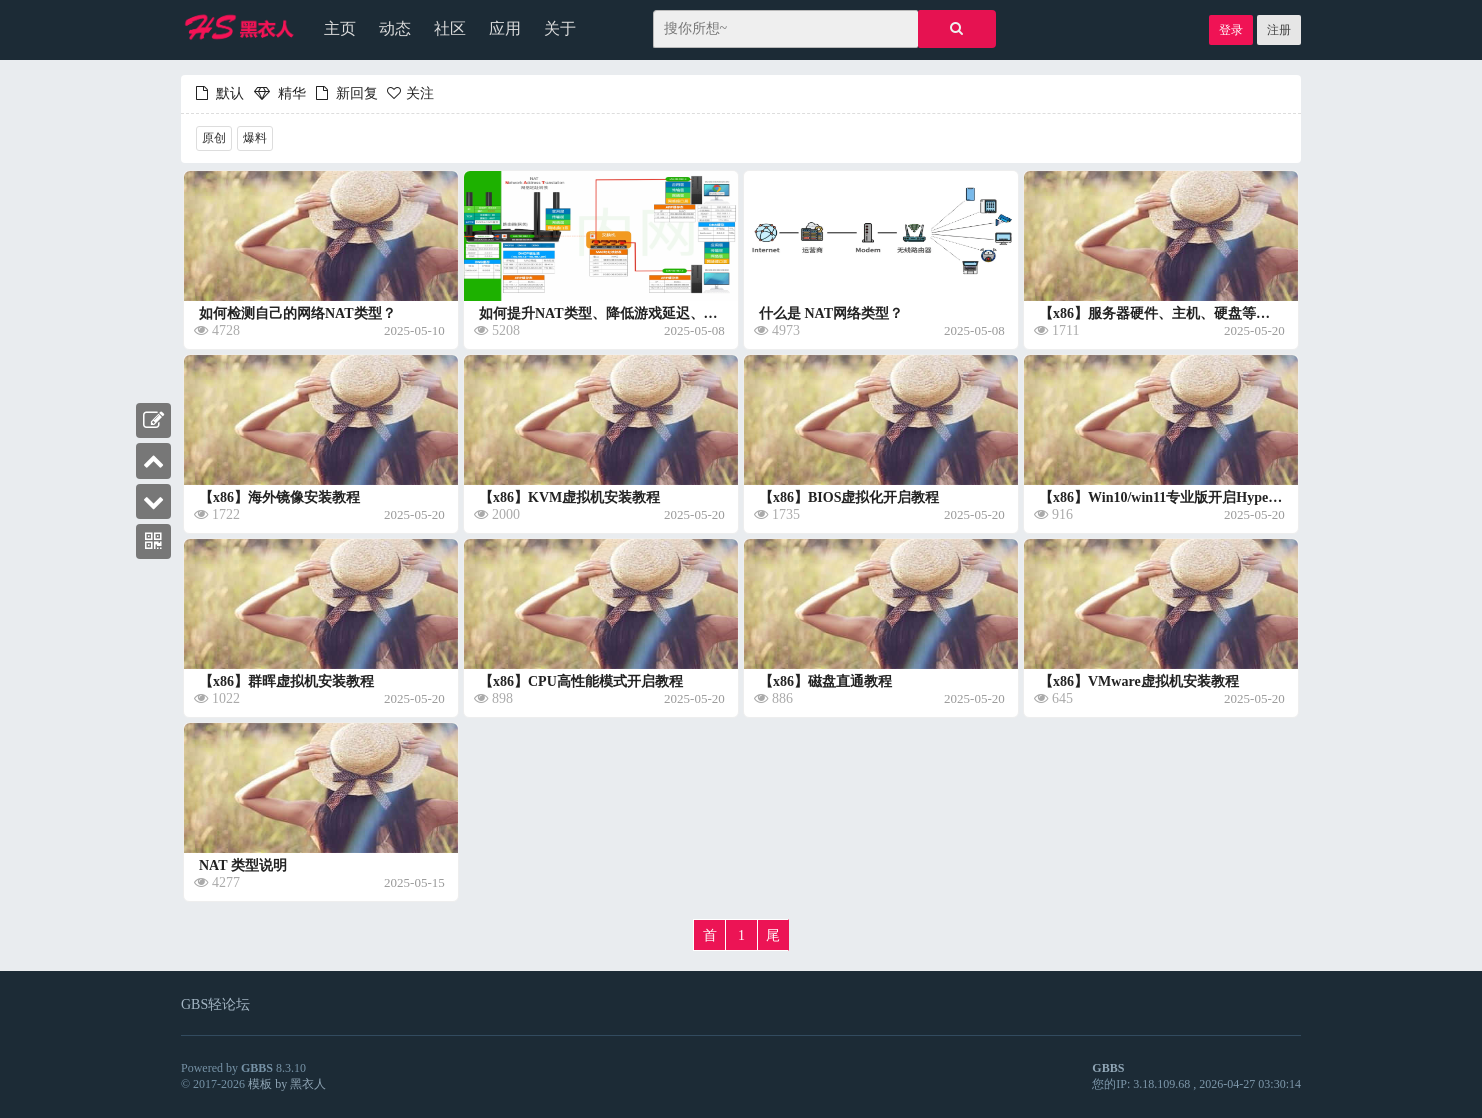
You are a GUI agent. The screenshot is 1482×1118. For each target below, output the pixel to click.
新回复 (343, 93)
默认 (220, 93)
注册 (1279, 30)
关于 (560, 28)
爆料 (255, 138)
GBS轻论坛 (215, 1004)
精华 (280, 93)
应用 (505, 28)
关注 (407, 93)
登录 (1231, 30)
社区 (450, 28)
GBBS (257, 1068)
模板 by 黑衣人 (287, 1084)
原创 (214, 138)
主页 (340, 28)
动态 (395, 28)
